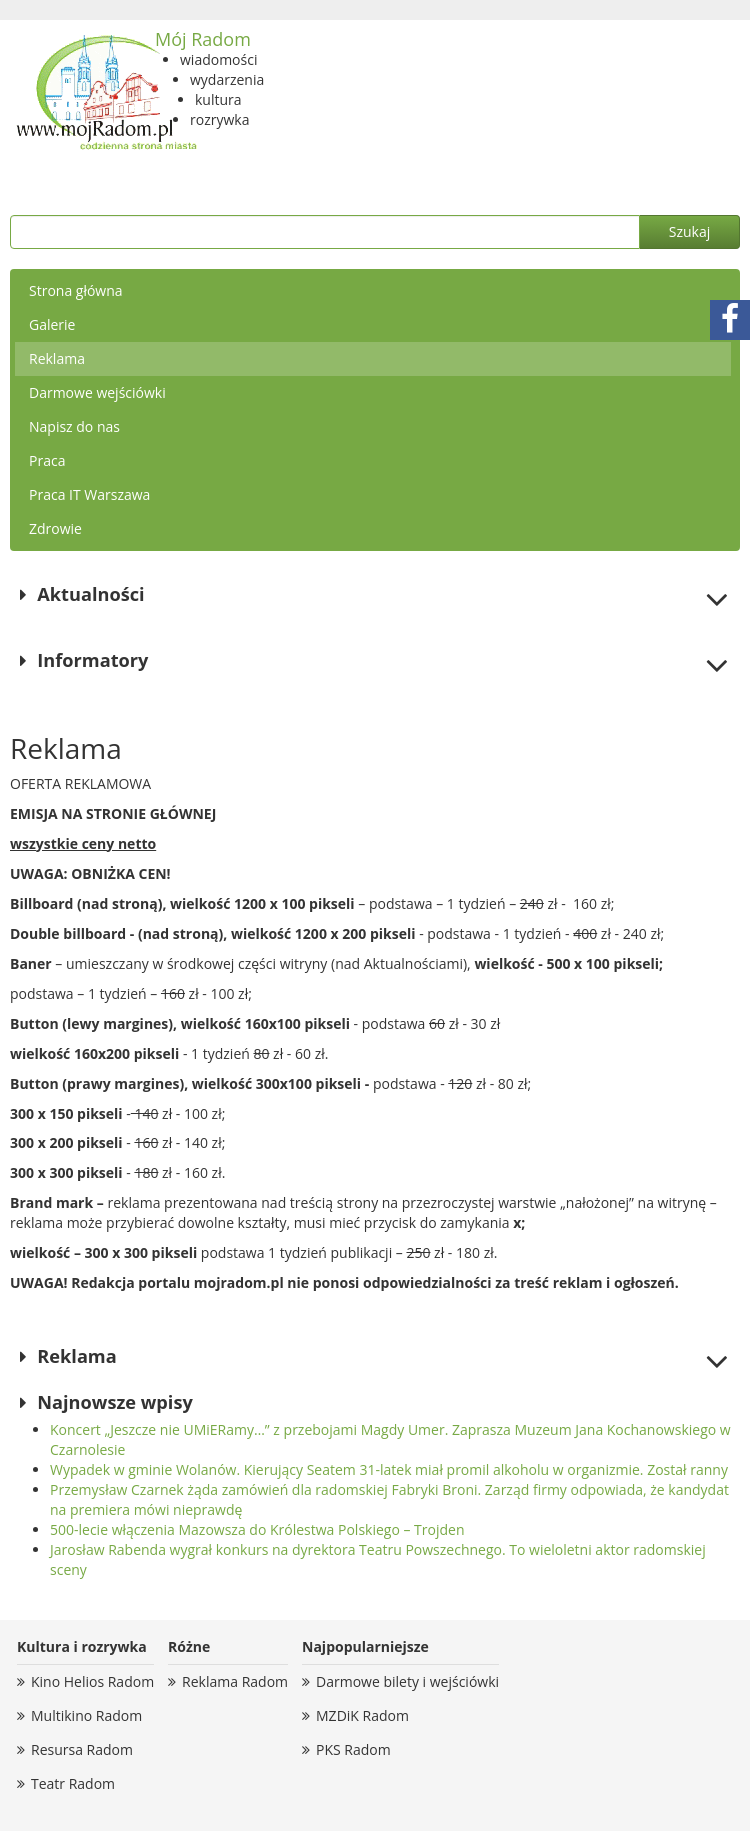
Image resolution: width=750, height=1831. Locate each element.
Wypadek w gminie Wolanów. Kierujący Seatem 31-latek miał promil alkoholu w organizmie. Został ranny (389, 1469)
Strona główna (76, 290)
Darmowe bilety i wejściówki (407, 1681)
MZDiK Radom (362, 1715)
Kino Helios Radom (92, 1681)
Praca (47, 460)
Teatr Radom (73, 1783)
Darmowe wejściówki (97, 392)
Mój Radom (203, 39)
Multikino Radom (86, 1715)
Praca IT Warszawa (89, 494)
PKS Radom (353, 1749)
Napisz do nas (74, 426)
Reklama (57, 358)
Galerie (52, 324)
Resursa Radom (82, 1749)
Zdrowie (55, 528)
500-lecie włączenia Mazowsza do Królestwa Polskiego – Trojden (257, 1529)
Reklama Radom (235, 1681)
